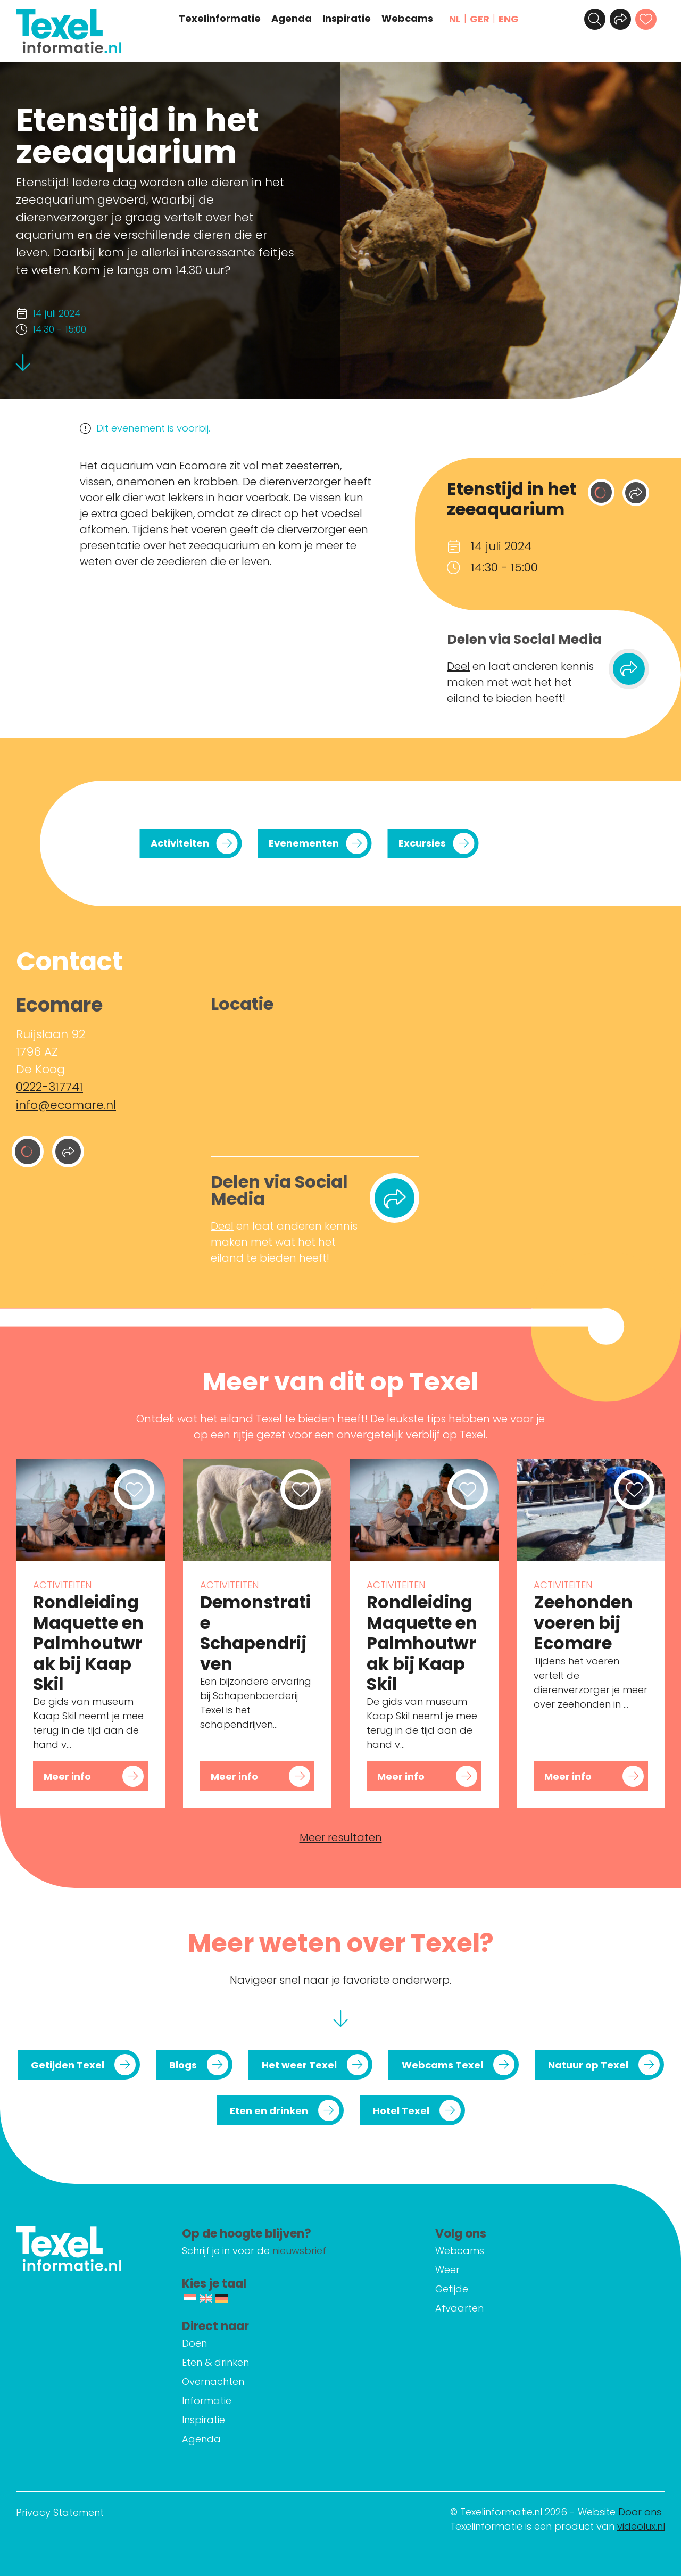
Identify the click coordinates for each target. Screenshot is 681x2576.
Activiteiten (180, 843)
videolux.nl (641, 2526)
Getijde (452, 2289)
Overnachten (213, 2381)
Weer (448, 2269)
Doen (194, 2343)
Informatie (207, 2400)
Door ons (639, 2512)
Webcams (408, 18)
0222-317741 (49, 1087)
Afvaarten (460, 2308)
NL (455, 19)
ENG (509, 19)
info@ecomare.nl (66, 1104)
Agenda (292, 18)
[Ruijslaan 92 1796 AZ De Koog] (315, 1081)
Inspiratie (347, 18)
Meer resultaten (341, 1837)
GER (480, 19)
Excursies (422, 843)
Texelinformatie (220, 18)
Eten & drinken (216, 2362)
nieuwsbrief (300, 2250)
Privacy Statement (60, 2512)
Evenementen (304, 843)
